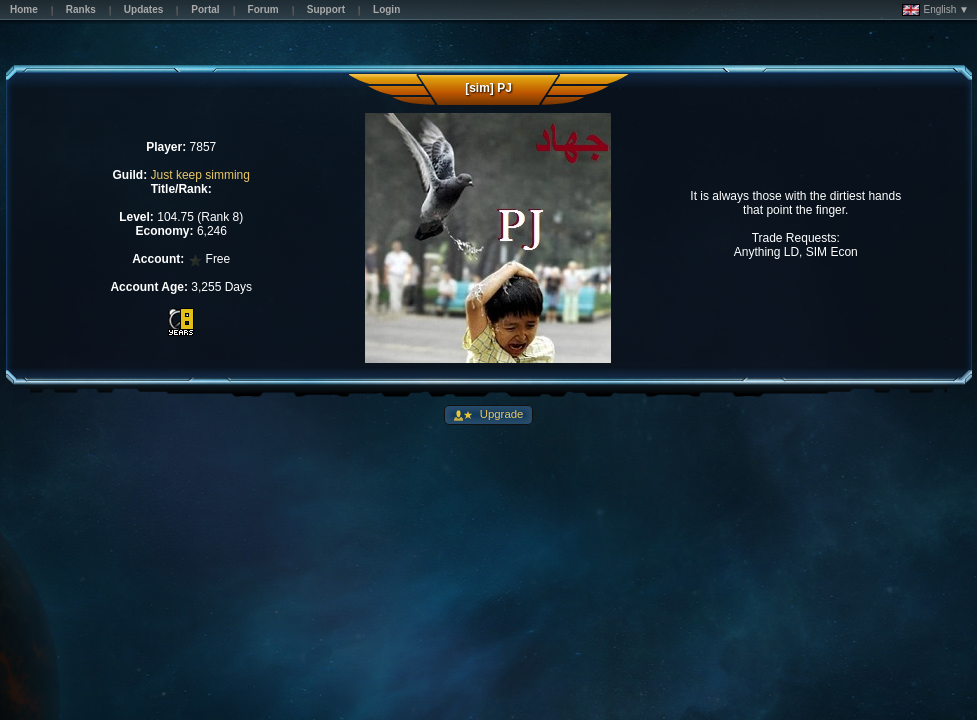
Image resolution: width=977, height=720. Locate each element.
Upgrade (500, 414)
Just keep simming (200, 175)
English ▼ (935, 10)
